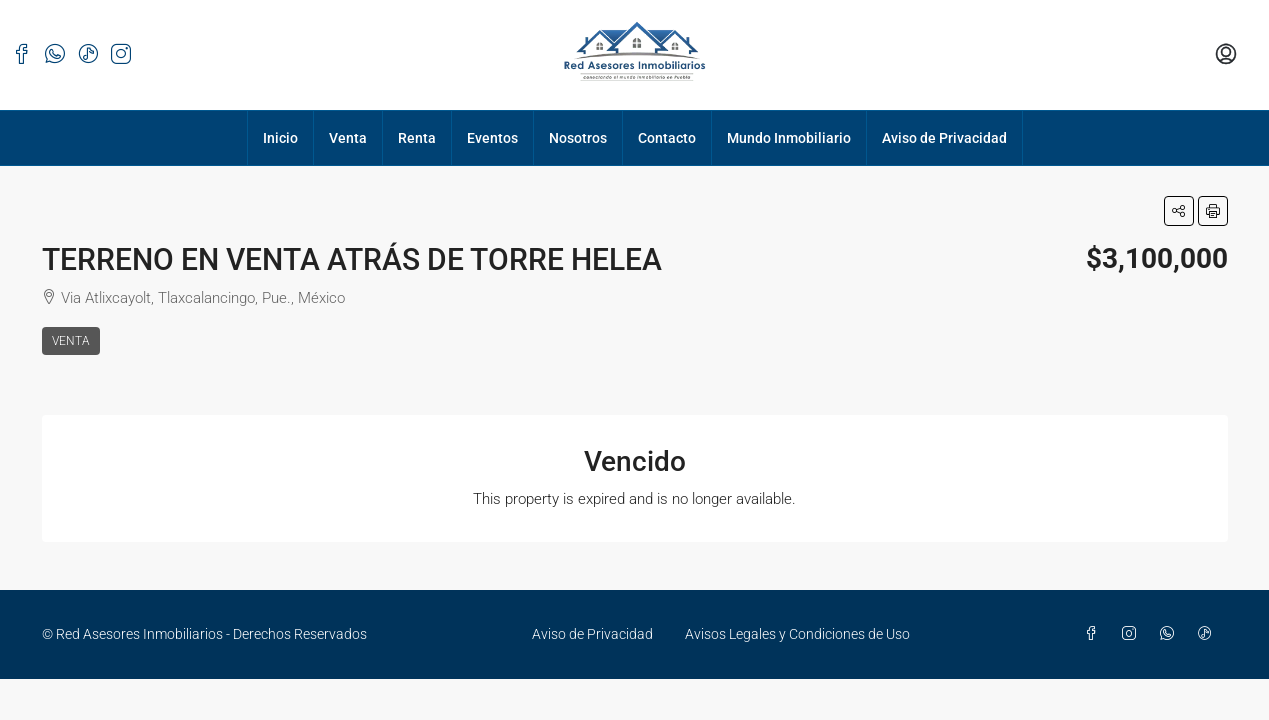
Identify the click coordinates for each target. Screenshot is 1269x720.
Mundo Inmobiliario (789, 138)
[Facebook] (1095, 634)
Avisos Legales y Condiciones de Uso (797, 634)
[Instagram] (1133, 634)
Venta (348, 138)
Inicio (280, 138)
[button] (1179, 211)
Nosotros (578, 138)
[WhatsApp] (1171, 634)
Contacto (667, 138)
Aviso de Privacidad (944, 138)
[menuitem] (1226, 55)
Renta (417, 138)
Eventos (492, 138)
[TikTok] (1209, 634)
